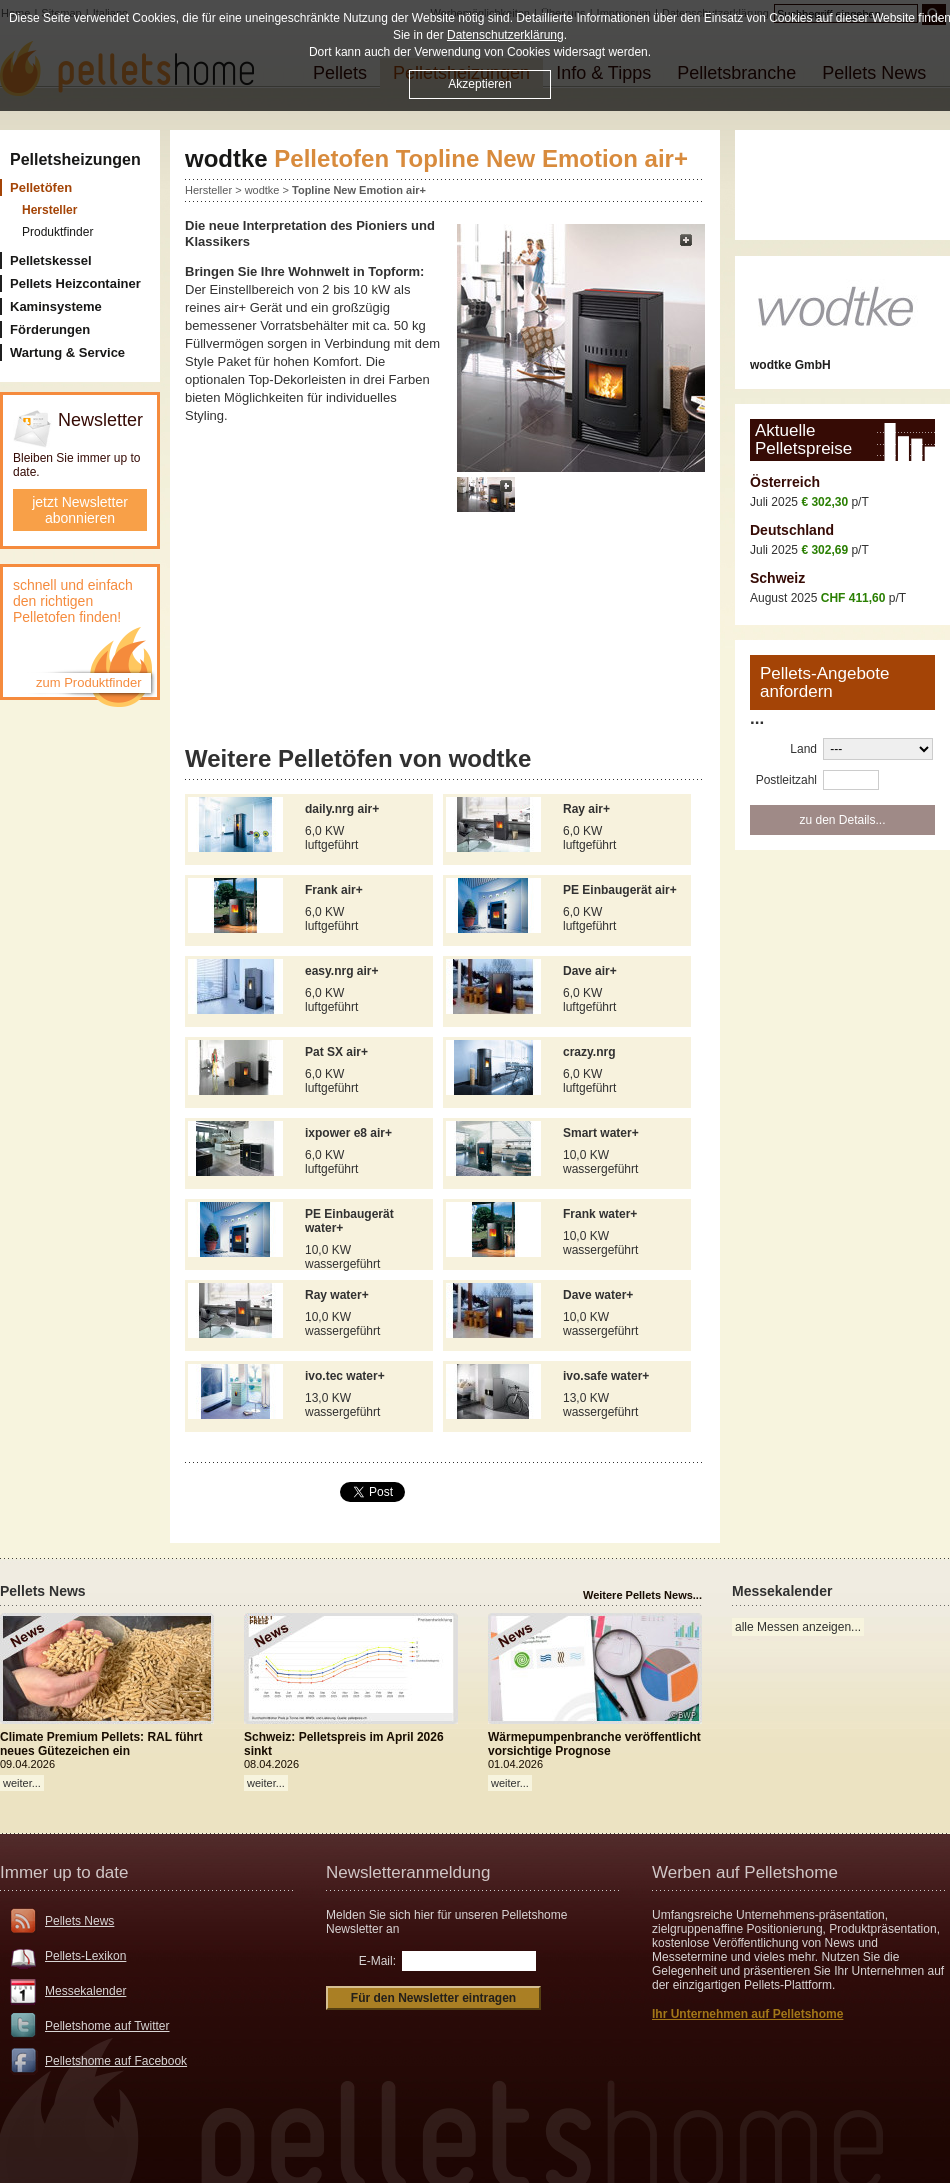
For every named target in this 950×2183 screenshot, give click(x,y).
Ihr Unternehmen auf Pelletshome (747, 2014)
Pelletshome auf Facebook (116, 2061)
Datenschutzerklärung (505, 35)
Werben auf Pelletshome (745, 1872)
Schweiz (777, 578)
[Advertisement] (445, 632)
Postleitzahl (786, 780)
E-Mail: (377, 1961)
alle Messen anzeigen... (798, 1627)
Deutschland (792, 530)
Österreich (785, 482)
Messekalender (85, 1991)
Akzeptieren (479, 84)
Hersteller (208, 190)
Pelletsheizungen (75, 159)
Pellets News (79, 1921)
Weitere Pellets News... (642, 1595)
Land (803, 749)
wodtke (262, 190)
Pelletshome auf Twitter (107, 2026)
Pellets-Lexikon (85, 1956)
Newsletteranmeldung (408, 1872)
